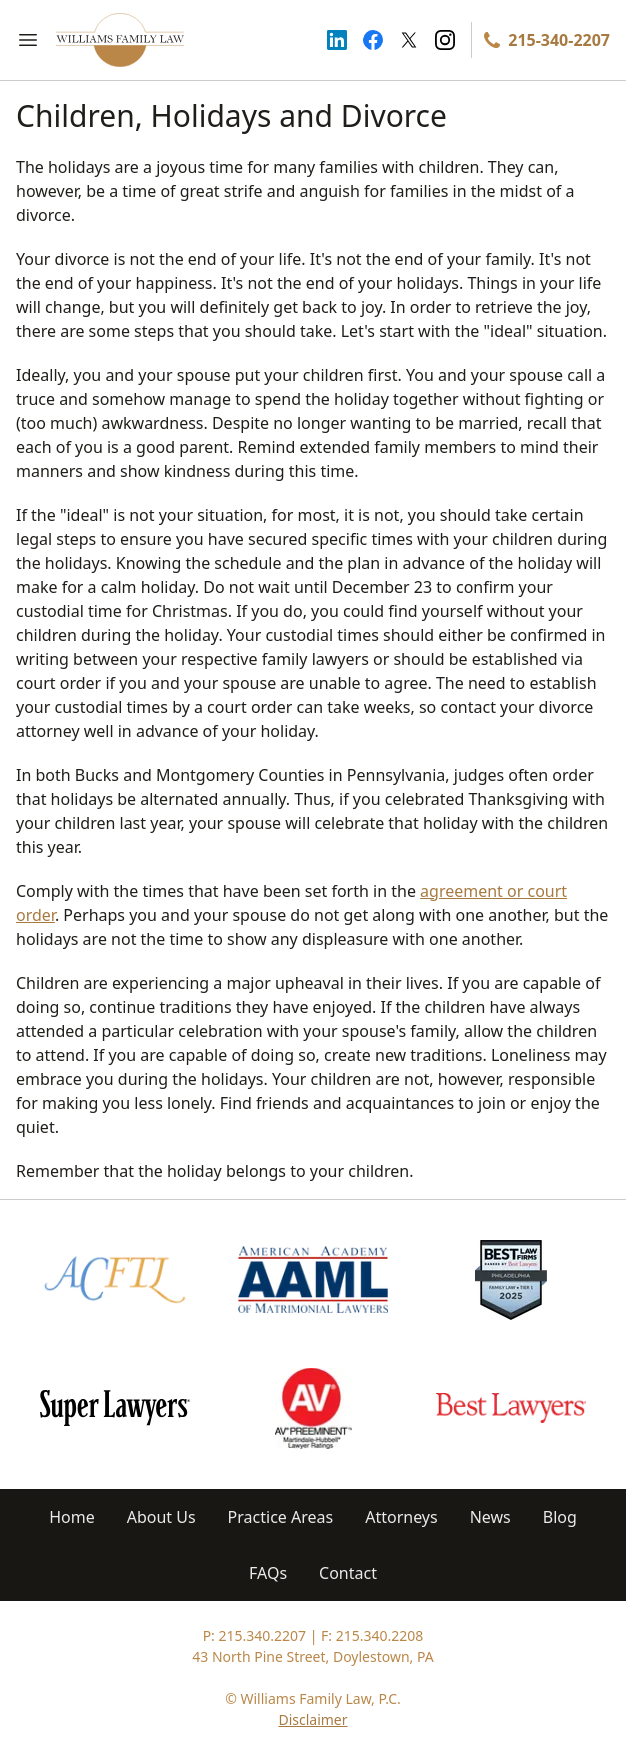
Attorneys (401, 1517)
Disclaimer (312, 1719)
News (490, 1517)
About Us (161, 1517)
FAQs (268, 1573)
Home (72, 1517)
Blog (560, 1517)
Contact (348, 1573)
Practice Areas (281, 1517)
